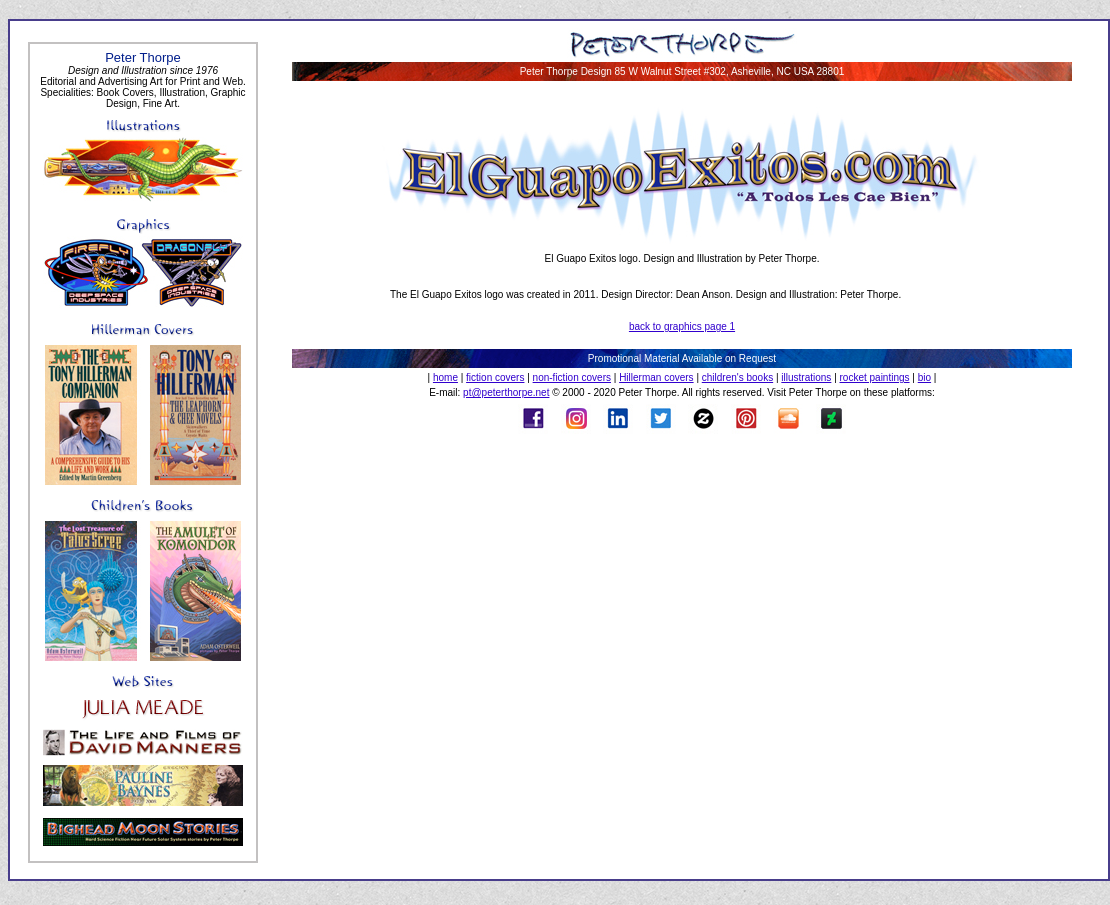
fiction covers (495, 377)
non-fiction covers (572, 377)
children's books (737, 377)
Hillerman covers (656, 377)
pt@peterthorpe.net (506, 392)
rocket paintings (875, 377)
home (445, 377)
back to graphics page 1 (682, 326)
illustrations (806, 377)
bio (924, 377)
